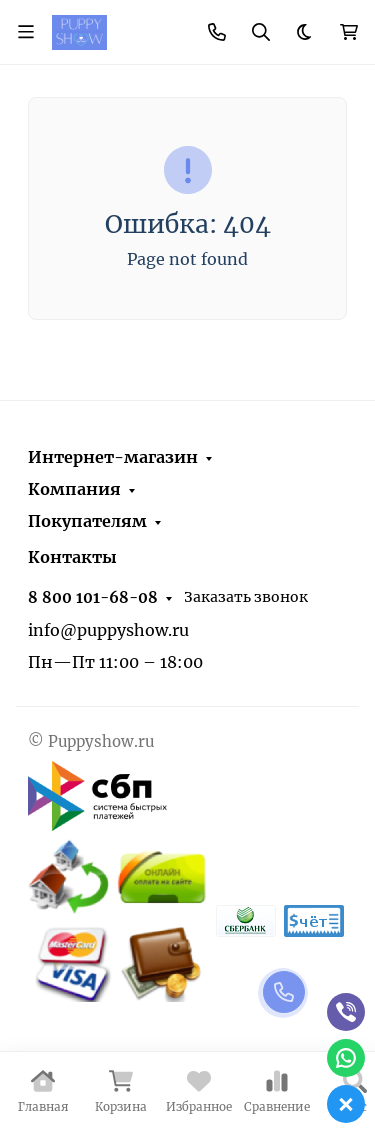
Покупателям (87, 521)
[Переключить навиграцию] (26, 32)
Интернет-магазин (113, 457)
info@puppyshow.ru (108, 630)
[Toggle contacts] (217, 32)
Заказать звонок (246, 597)
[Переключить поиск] (261, 32)
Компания (74, 489)
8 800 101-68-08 (93, 597)
